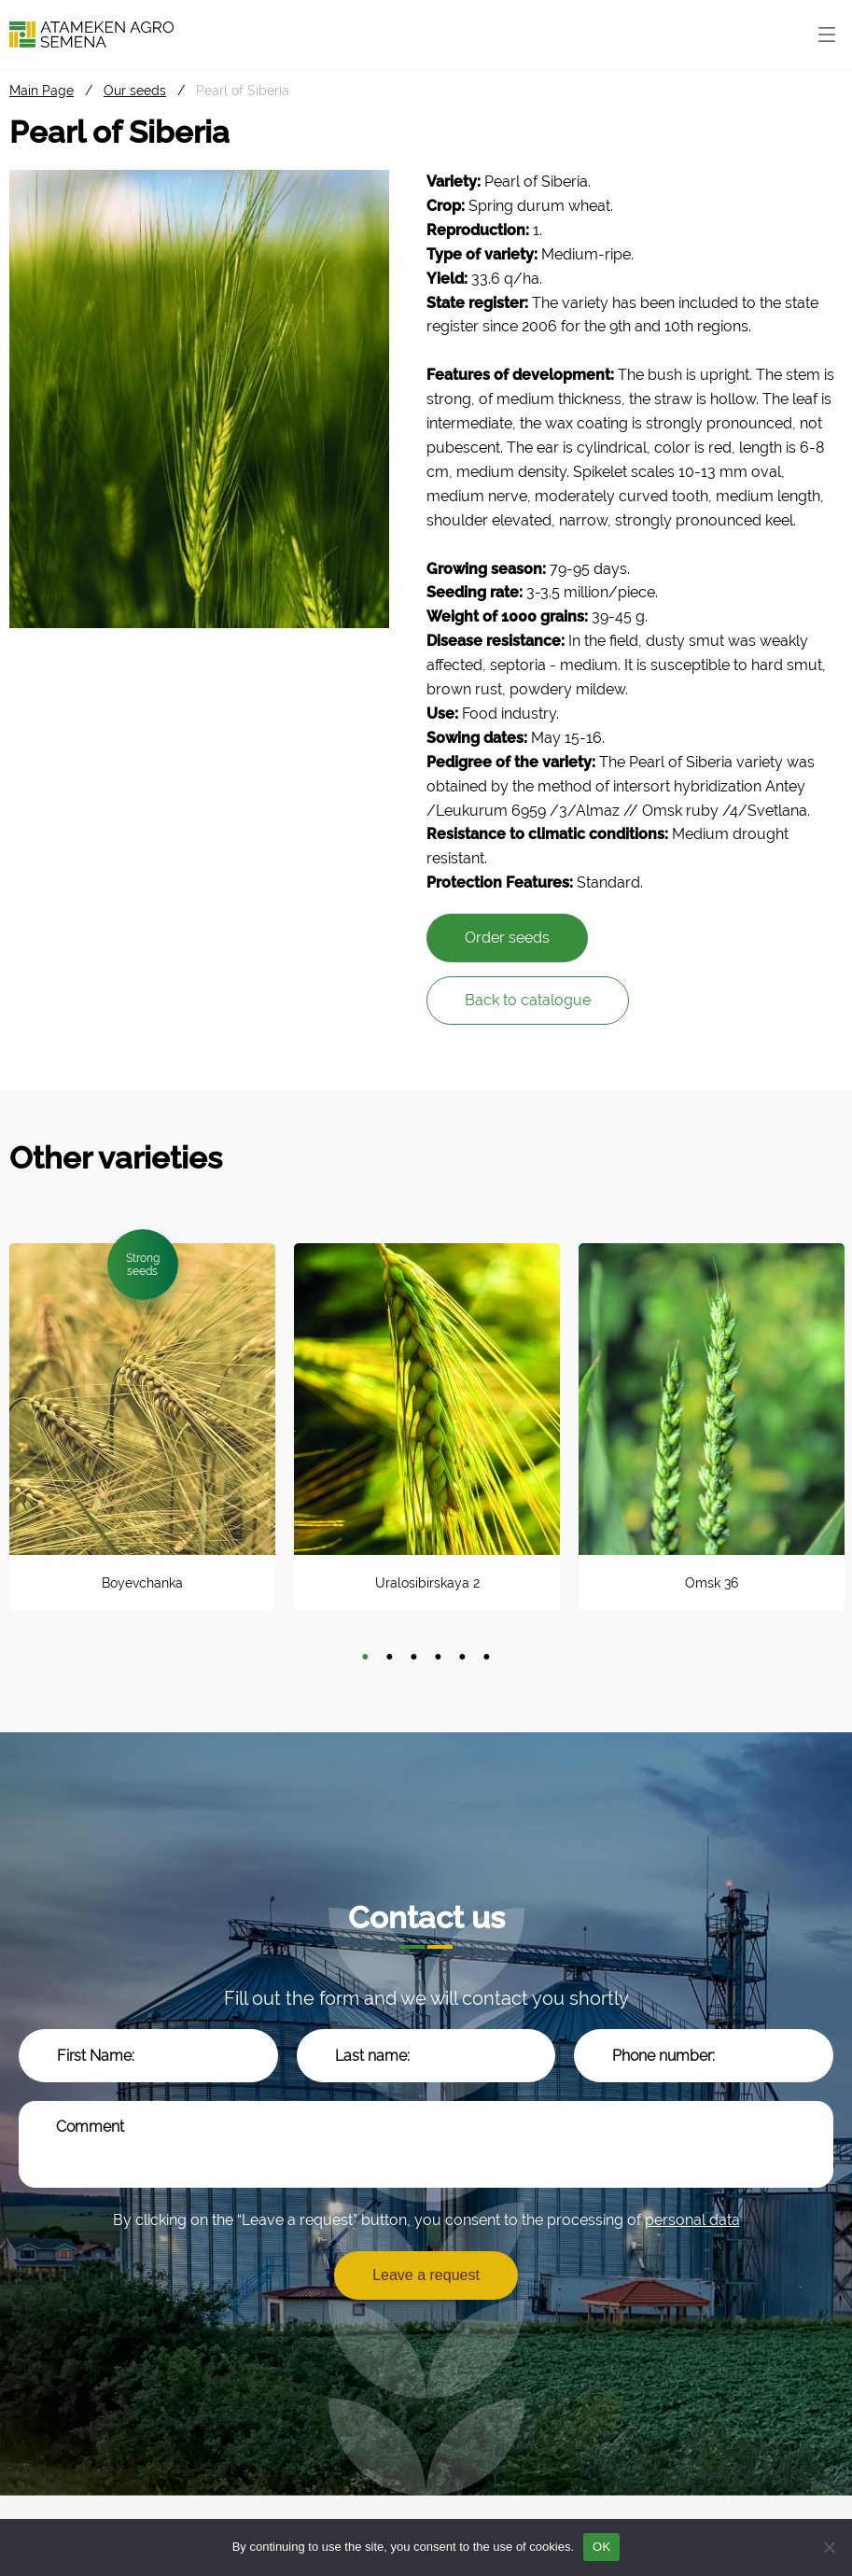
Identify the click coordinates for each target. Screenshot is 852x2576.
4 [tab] (438, 1657)
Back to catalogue (528, 1000)
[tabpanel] (142, 1427)
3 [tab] (414, 1657)
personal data (692, 2220)
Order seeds (507, 937)
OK (601, 2547)
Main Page (41, 90)
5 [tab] (463, 1657)
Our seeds (135, 90)
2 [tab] (390, 1657)
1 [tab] (365, 1657)
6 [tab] (487, 1657)
